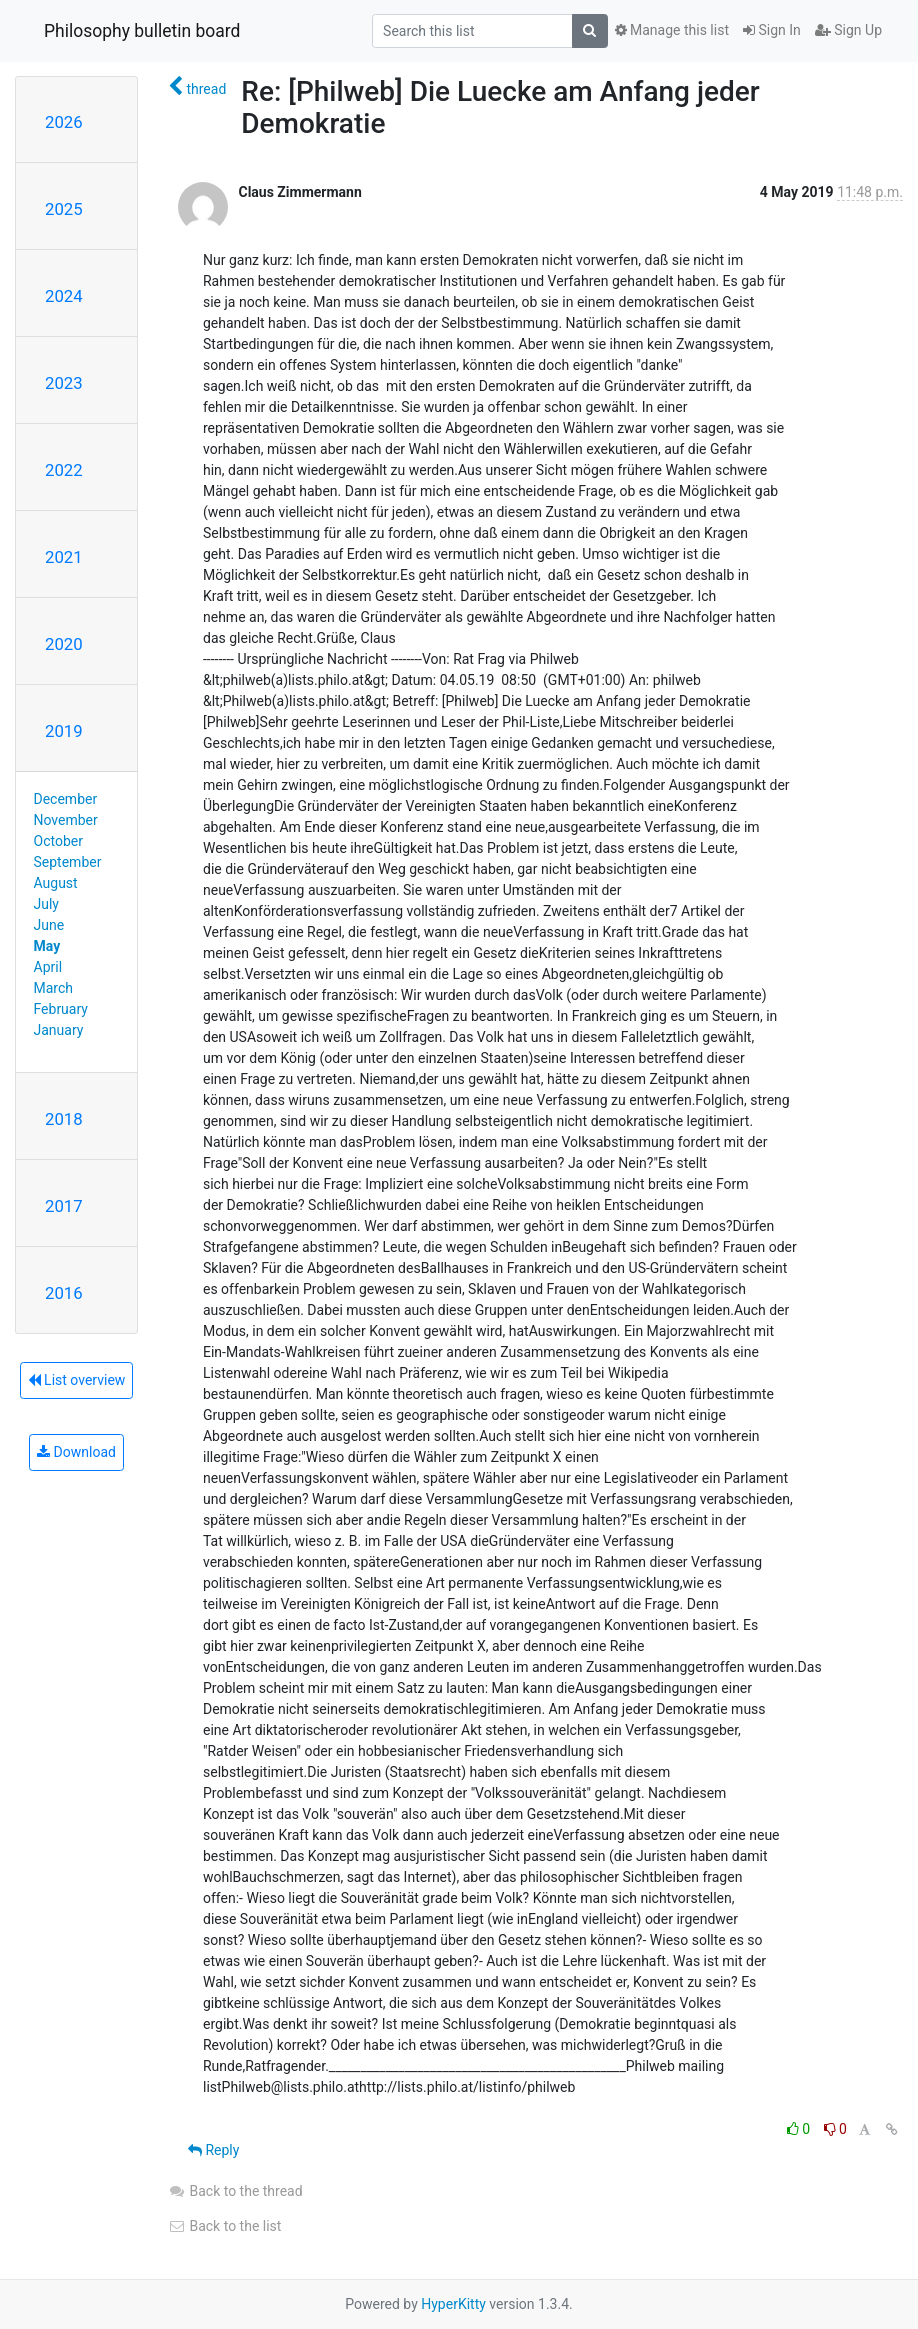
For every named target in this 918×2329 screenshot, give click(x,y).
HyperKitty (453, 2304)
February (61, 1009)
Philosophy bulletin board (142, 31)
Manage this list (672, 30)
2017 (64, 1206)
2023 (64, 383)
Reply (213, 2150)
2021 (64, 557)
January (59, 1030)
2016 (64, 1293)
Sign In (772, 30)
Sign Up (848, 30)
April (48, 967)
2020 (64, 644)
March (54, 988)
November (66, 820)
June (49, 925)
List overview (77, 1380)
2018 (64, 1119)
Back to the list (224, 2226)
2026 (64, 122)
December (66, 799)
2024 (64, 296)
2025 (64, 209)
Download (76, 1452)
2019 (64, 731)
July (46, 904)
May (47, 946)
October (58, 841)
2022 (64, 470)
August (56, 883)
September (68, 862)
